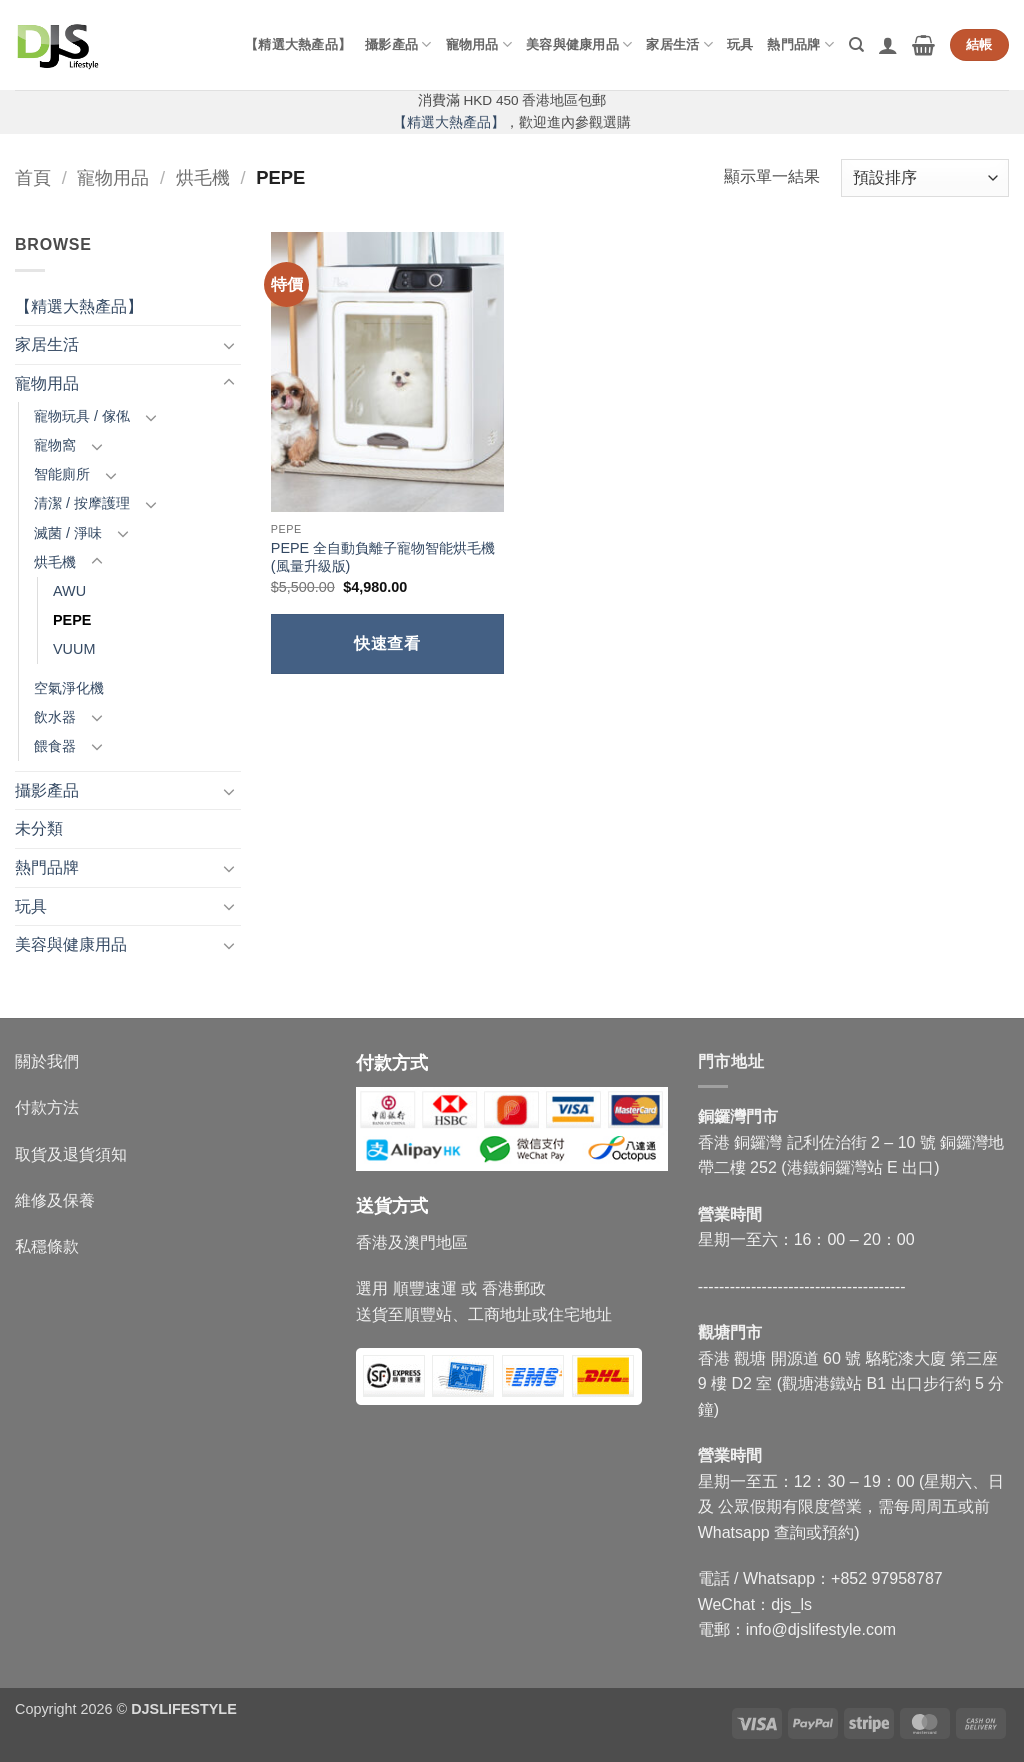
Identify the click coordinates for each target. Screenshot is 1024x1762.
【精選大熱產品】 (298, 44)
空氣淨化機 (69, 688)
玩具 (740, 44)
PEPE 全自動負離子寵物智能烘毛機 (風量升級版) (383, 557)
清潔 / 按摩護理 (82, 503)
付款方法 (47, 1107)
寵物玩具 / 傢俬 (82, 416)
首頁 (33, 177)
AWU (69, 591)
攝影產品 (398, 44)
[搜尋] (856, 45)
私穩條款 (47, 1246)
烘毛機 (203, 177)
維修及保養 (55, 1200)
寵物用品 (479, 44)
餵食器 (55, 746)
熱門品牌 (800, 44)
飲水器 (55, 717)
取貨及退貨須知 (71, 1154)
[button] (888, 45)
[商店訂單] (925, 178)
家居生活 (679, 44)
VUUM (74, 649)
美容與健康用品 (579, 44)
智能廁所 (62, 474)
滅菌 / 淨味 (68, 533)
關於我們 (47, 1061)
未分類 (39, 828)
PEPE (72, 620)
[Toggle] (229, 345)
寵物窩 (55, 445)
